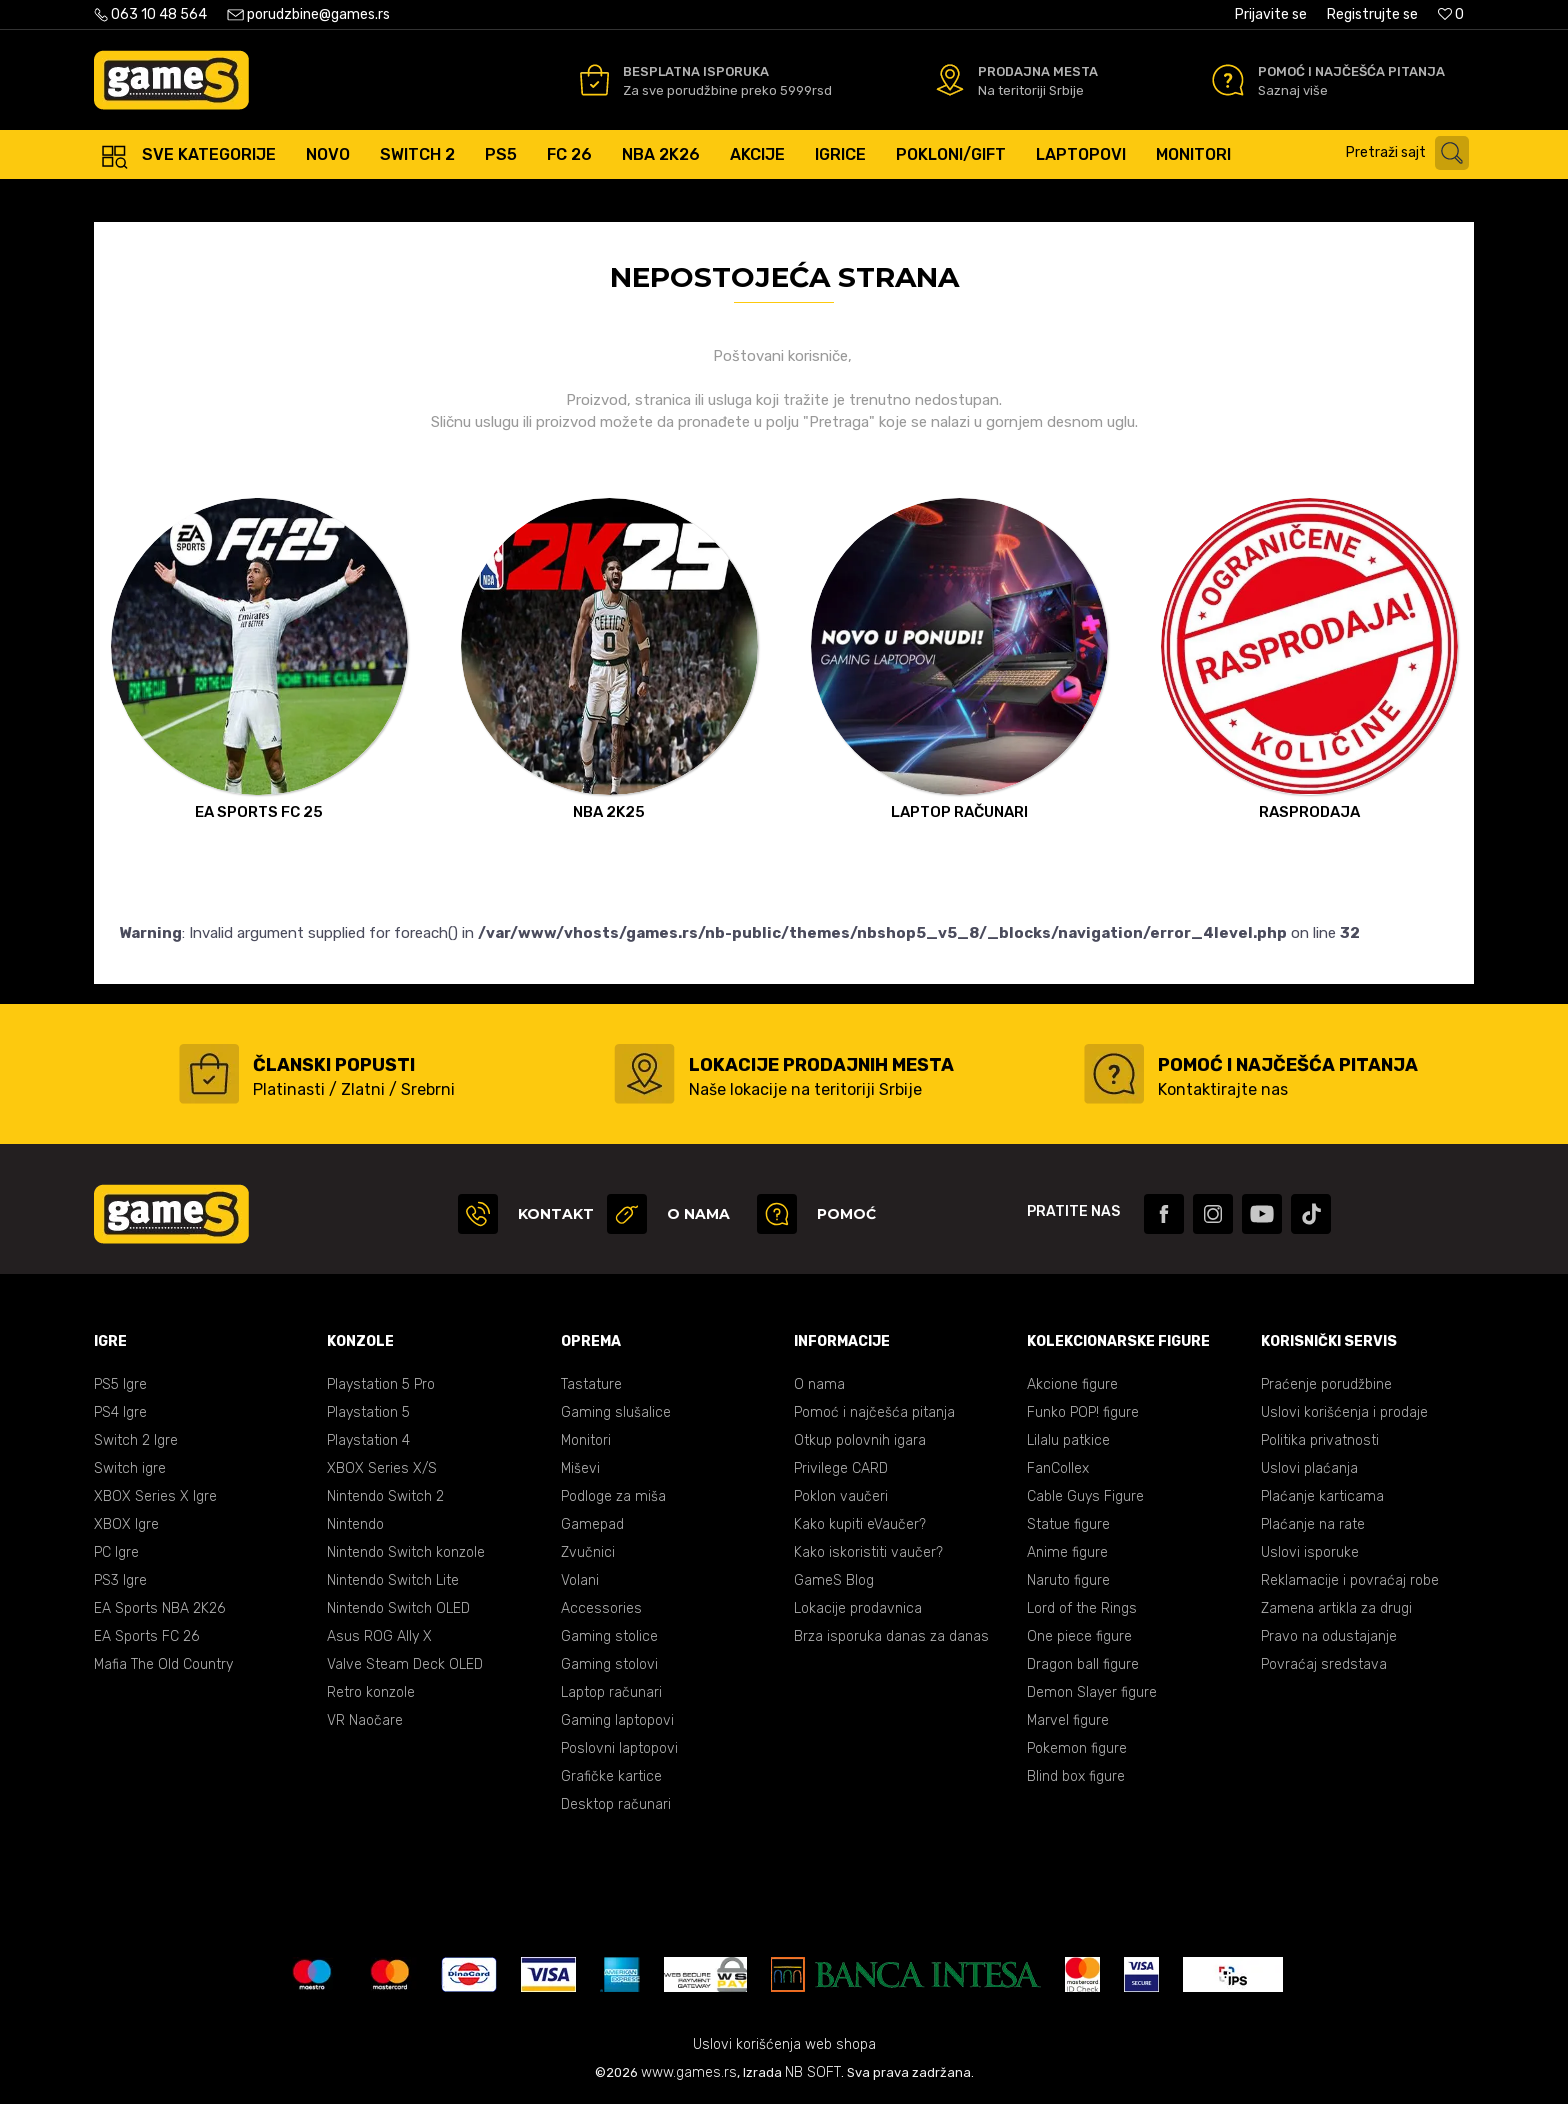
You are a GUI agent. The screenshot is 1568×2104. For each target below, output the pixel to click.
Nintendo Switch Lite (393, 1580)
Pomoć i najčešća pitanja (874, 1412)
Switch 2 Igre (136, 1440)
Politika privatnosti (1320, 1440)
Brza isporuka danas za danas (891, 1636)
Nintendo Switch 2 (385, 1496)
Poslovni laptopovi (619, 1748)
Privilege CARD (841, 1468)
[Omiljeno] (1451, 14)
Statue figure (1068, 1524)
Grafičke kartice (611, 1776)
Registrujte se (1372, 14)
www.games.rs (689, 2072)
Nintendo (355, 1524)
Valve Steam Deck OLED (405, 1664)
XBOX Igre (126, 1524)
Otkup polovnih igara (860, 1440)
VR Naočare (365, 1720)
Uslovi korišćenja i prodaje (1344, 1412)
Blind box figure (1076, 1776)
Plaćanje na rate (1313, 1524)
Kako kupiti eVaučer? (860, 1524)
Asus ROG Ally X (379, 1636)
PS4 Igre (120, 1412)
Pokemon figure (1077, 1748)
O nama (819, 1384)
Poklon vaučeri (841, 1496)
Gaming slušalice (616, 1412)
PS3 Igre (120, 1580)
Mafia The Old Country (163, 1664)
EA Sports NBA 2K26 (159, 1608)
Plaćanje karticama (1322, 1496)
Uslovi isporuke (1310, 1552)
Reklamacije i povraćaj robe (1350, 1580)
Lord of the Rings (1082, 1608)
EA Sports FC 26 (146, 1636)
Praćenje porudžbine (1326, 1384)
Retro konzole (371, 1692)
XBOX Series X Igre (155, 1496)
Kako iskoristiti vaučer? (868, 1552)
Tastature (591, 1384)
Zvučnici (588, 1552)
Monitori (586, 1440)
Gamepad (592, 1524)
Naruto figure (1068, 1580)
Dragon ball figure (1083, 1664)
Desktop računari (616, 1804)
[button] (1412, 153)
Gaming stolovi (609, 1664)
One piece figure (1079, 1636)
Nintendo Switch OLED (398, 1608)
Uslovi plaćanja (1309, 1468)
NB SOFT (813, 2072)
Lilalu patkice (1068, 1440)
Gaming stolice (609, 1636)
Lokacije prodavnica (858, 1608)
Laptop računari (611, 1692)
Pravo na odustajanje (1329, 1636)
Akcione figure (1072, 1384)
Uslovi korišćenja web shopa (784, 2044)
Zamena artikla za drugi (1336, 1608)
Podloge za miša (613, 1496)
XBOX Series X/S (382, 1468)
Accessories (601, 1608)
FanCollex (1058, 1468)
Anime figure (1067, 1552)
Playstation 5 (368, 1412)
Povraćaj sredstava (1324, 1664)
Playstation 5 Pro (381, 1384)
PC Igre (116, 1552)
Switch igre (130, 1468)
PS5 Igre (120, 1384)
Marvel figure (1068, 1720)
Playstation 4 (368, 1440)
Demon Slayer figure (1092, 1692)
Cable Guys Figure (1085, 1496)
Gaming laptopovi (617, 1720)
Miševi (580, 1468)
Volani (580, 1580)
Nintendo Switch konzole (406, 1552)
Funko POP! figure (1083, 1412)
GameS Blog (834, 1580)
